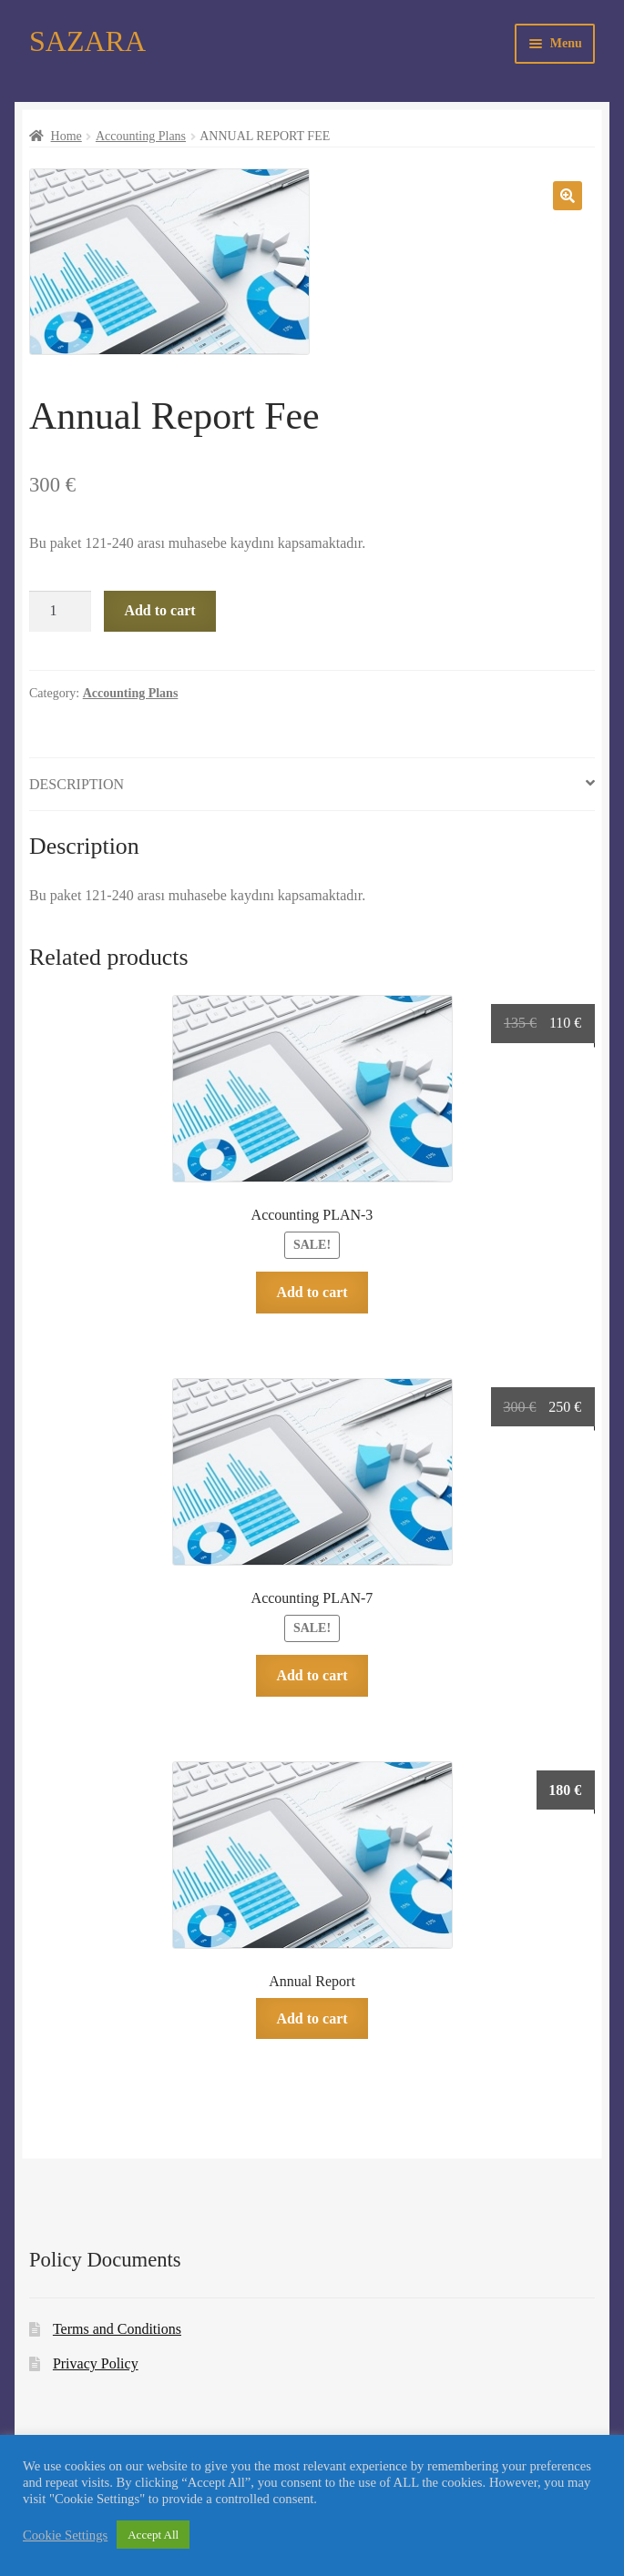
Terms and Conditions (117, 2329)
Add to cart (159, 610)
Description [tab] (76, 784)
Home (66, 136)
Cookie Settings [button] (65, 2535)
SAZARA (87, 41)
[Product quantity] (60, 612)
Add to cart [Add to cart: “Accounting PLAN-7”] (311, 1675)
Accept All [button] (153, 2534)
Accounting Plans (141, 136)
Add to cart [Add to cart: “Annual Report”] (311, 2018)
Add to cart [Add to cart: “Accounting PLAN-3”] (311, 1292)
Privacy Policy (95, 2363)
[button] (567, 195)
